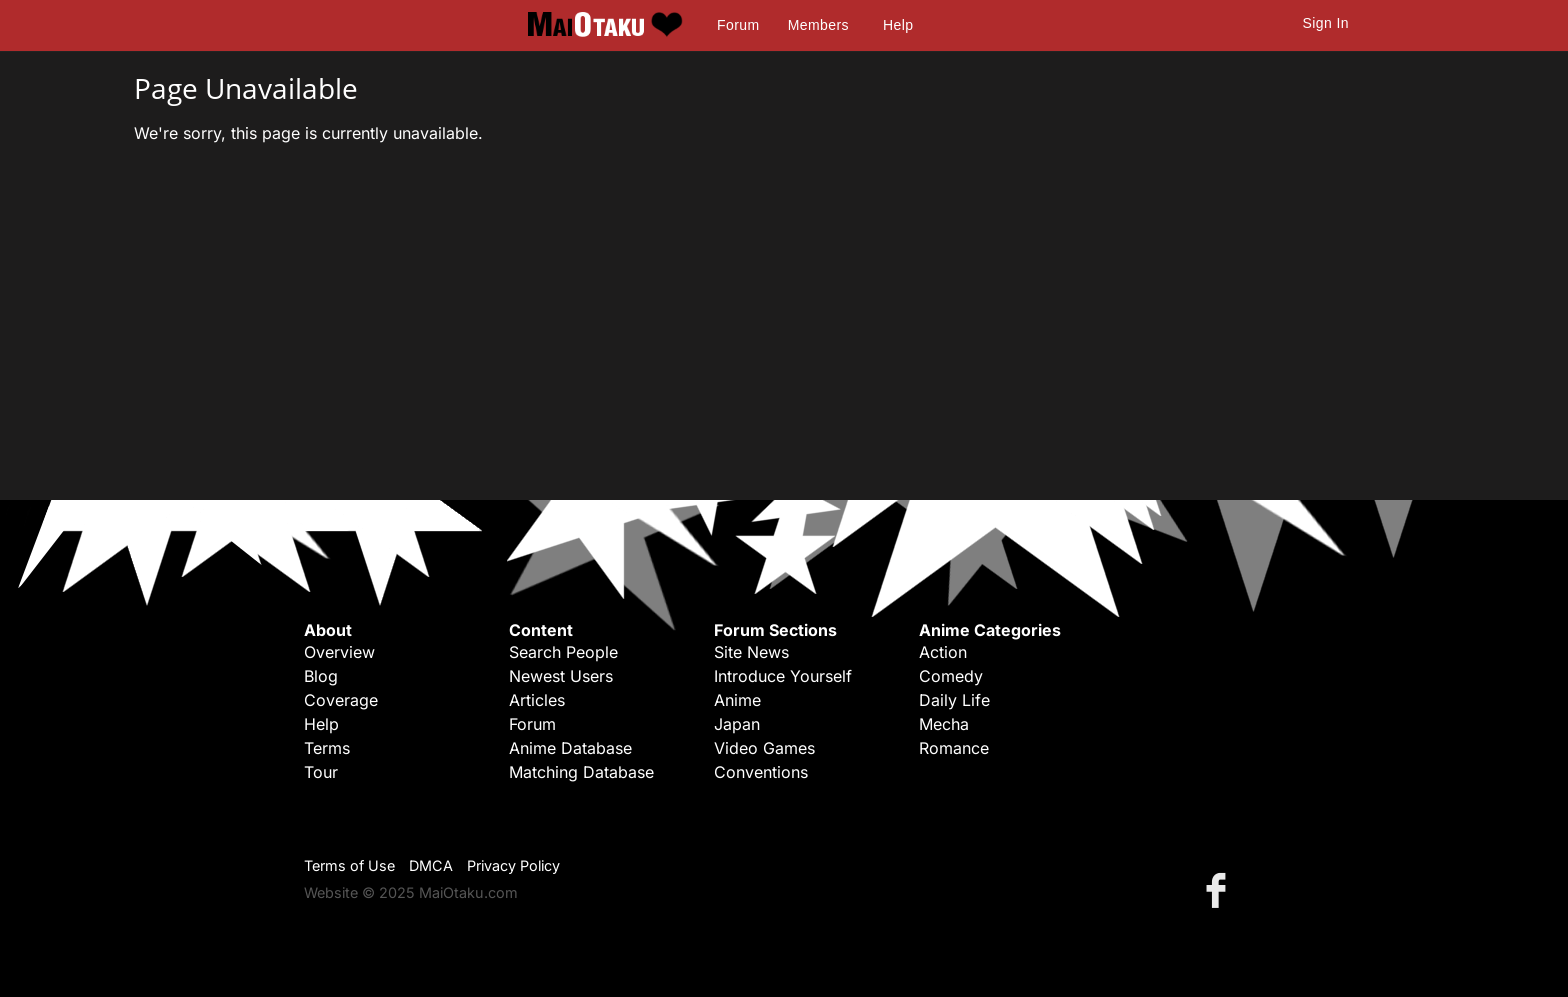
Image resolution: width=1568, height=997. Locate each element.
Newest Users (561, 676)
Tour (321, 772)
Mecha (944, 724)
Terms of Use (349, 865)
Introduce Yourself (783, 676)
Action (943, 652)
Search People (563, 652)
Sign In (1326, 23)
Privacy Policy (513, 865)
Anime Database (570, 748)
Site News (751, 652)
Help (898, 25)
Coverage (341, 700)
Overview (339, 652)
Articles (537, 700)
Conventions (761, 772)
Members (818, 25)
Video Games (764, 748)
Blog (321, 676)
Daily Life (954, 700)
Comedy (951, 676)
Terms (327, 748)
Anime (737, 700)
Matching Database (581, 772)
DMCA (431, 865)
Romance (954, 748)
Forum (738, 25)
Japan (737, 724)
